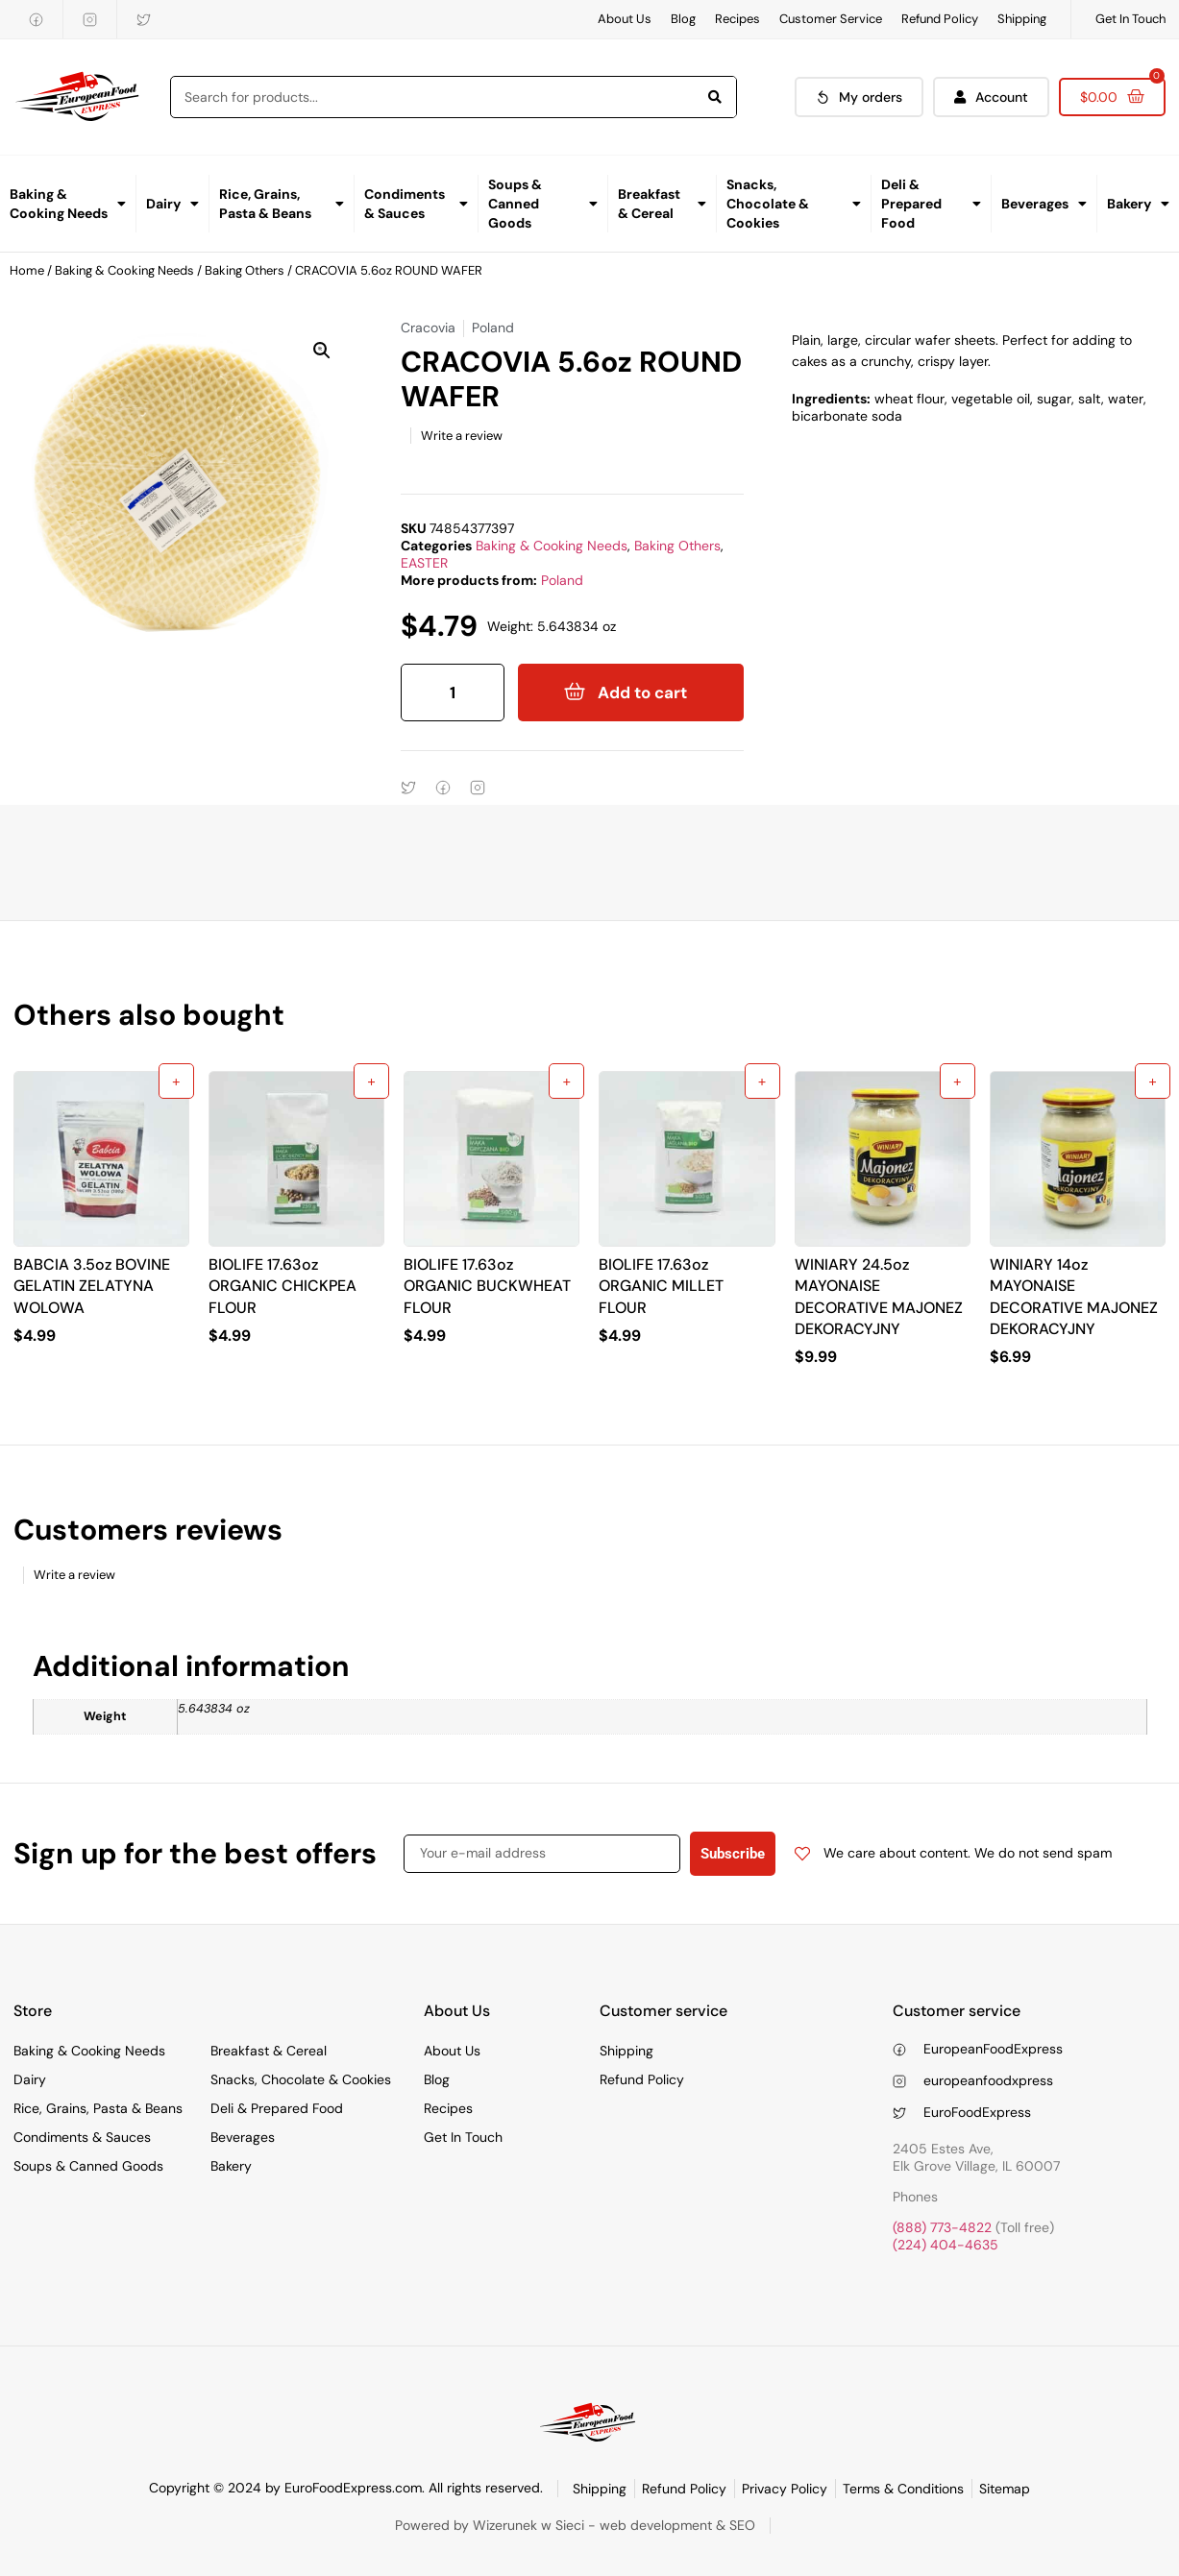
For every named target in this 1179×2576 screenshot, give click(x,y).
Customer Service (830, 19)
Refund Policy (939, 19)
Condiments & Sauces (416, 203)
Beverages (1044, 203)
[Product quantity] (452, 692)
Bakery (1138, 203)
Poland (562, 580)
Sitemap (1004, 2488)
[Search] (715, 97)
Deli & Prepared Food (931, 203)
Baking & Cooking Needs (68, 203)
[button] (322, 350)
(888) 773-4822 (942, 2227)
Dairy (172, 203)
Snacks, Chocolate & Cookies (794, 203)
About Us (624, 19)
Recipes (737, 19)
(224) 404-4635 (945, 2244)
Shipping (1021, 19)
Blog (683, 19)
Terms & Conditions (903, 2488)
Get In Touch (1130, 19)
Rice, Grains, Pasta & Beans (281, 203)
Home (27, 270)
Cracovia (428, 327)
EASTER (424, 562)
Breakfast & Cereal (661, 203)
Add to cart (642, 692)
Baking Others (244, 270)
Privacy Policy (784, 2488)
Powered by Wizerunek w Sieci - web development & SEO (575, 2525)
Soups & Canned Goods (543, 203)
